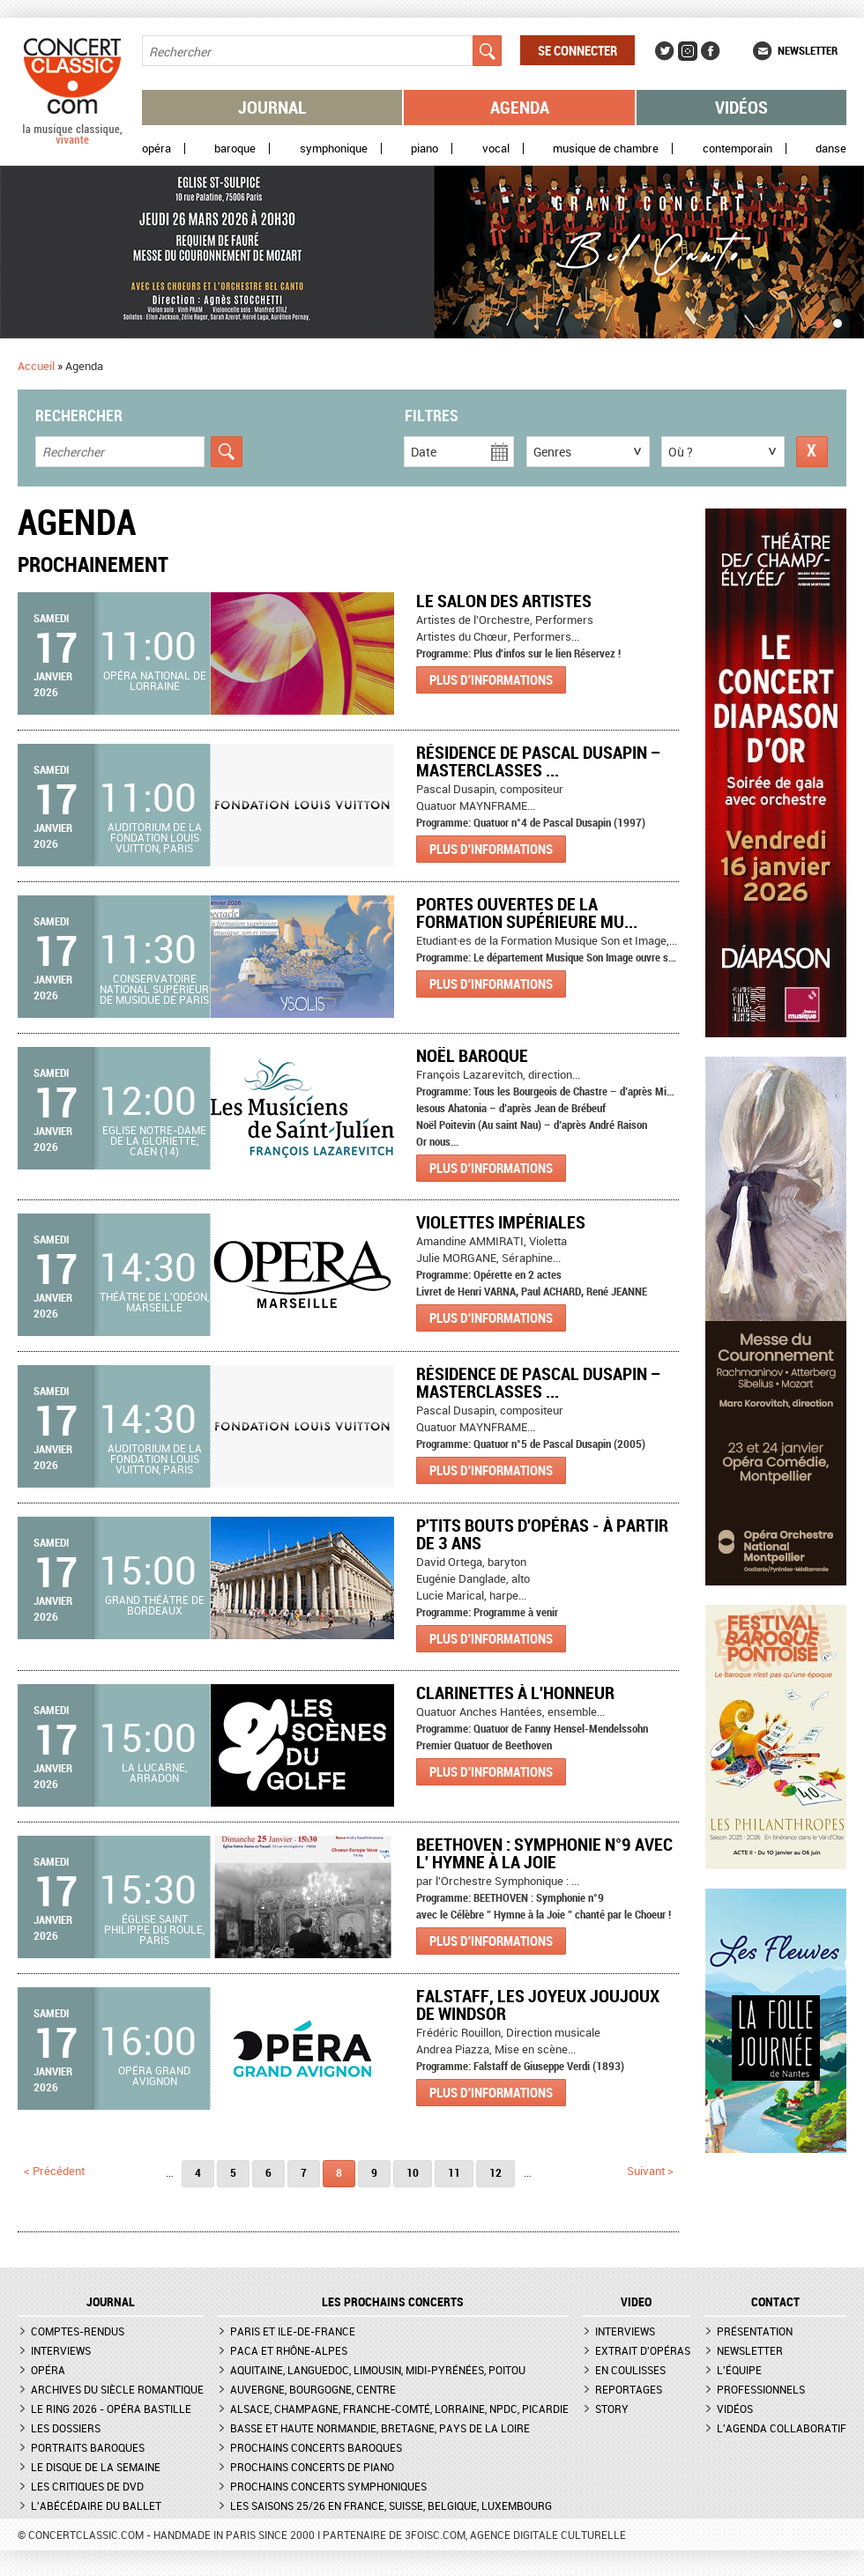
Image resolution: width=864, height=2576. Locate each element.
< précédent (54, 2171)
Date (423, 451)
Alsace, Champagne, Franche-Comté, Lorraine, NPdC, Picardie (399, 2409)
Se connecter (577, 50)
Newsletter (808, 50)
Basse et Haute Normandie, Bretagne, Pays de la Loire (380, 2428)
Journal (272, 107)
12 (495, 2172)
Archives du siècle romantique (117, 2389)
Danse (831, 148)
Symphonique (334, 148)
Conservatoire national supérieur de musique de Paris (154, 988)
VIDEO (636, 2302)
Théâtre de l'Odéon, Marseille (154, 1301)
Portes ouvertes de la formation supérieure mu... (526, 912)
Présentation (755, 2331)
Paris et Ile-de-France (292, 2331)
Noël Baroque (472, 1055)
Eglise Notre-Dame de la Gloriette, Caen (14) (154, 1140)
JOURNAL (110, 2302)
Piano (424, 148)
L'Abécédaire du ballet (96, 2505)
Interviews (61, 2350)
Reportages (628, 2389)
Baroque (235, 148)
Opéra (156, 148)
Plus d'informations (491, 679)
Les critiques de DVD (87, 2486)
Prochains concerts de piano (312, 2467)
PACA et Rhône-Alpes (288, 2350)
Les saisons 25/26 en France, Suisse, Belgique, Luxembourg (391, 2505)
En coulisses (630, 2370)
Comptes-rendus (77, 2331)
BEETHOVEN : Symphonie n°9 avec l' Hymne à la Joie (544, 1853)
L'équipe (739, 2370)
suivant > (650, 2171)
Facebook (710, 51)
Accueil (36, 366)
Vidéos (741, 107)
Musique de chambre (606, 148)
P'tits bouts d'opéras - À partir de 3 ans (542, 1534)
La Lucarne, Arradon (154, 1772)
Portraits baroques (88, 2447)
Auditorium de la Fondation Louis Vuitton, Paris (155, 837)
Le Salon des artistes (504, 600)
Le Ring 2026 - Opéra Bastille (111, 2409)
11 (454, 2172)
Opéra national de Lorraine (154, 680)
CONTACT (775, 2302)
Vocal (496, 148)
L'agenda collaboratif (781, 2428)
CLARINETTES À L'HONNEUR (515, 1692)
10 (412, 2172)
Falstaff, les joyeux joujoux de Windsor (537, 2004)
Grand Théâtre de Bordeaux (155, 1604)
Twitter (664, 51)
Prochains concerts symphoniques (328, 2486)
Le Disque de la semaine (95, 2467)
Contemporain (737, 148)
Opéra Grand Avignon (154, 2075)
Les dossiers (66, 2428)
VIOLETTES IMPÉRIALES (500, 1222)
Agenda (519, 107)
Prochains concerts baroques (316, 2447)
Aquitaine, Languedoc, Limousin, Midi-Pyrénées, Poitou (377, 2370)
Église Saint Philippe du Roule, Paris (154, 1929)
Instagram (687, 51)
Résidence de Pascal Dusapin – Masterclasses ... (538, 761)
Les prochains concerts (393, 2302)
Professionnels (761, 2389)
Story (612, 2409)
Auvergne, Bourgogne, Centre (313, 2389)
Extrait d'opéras (642, 2350)
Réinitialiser (812, 451)
